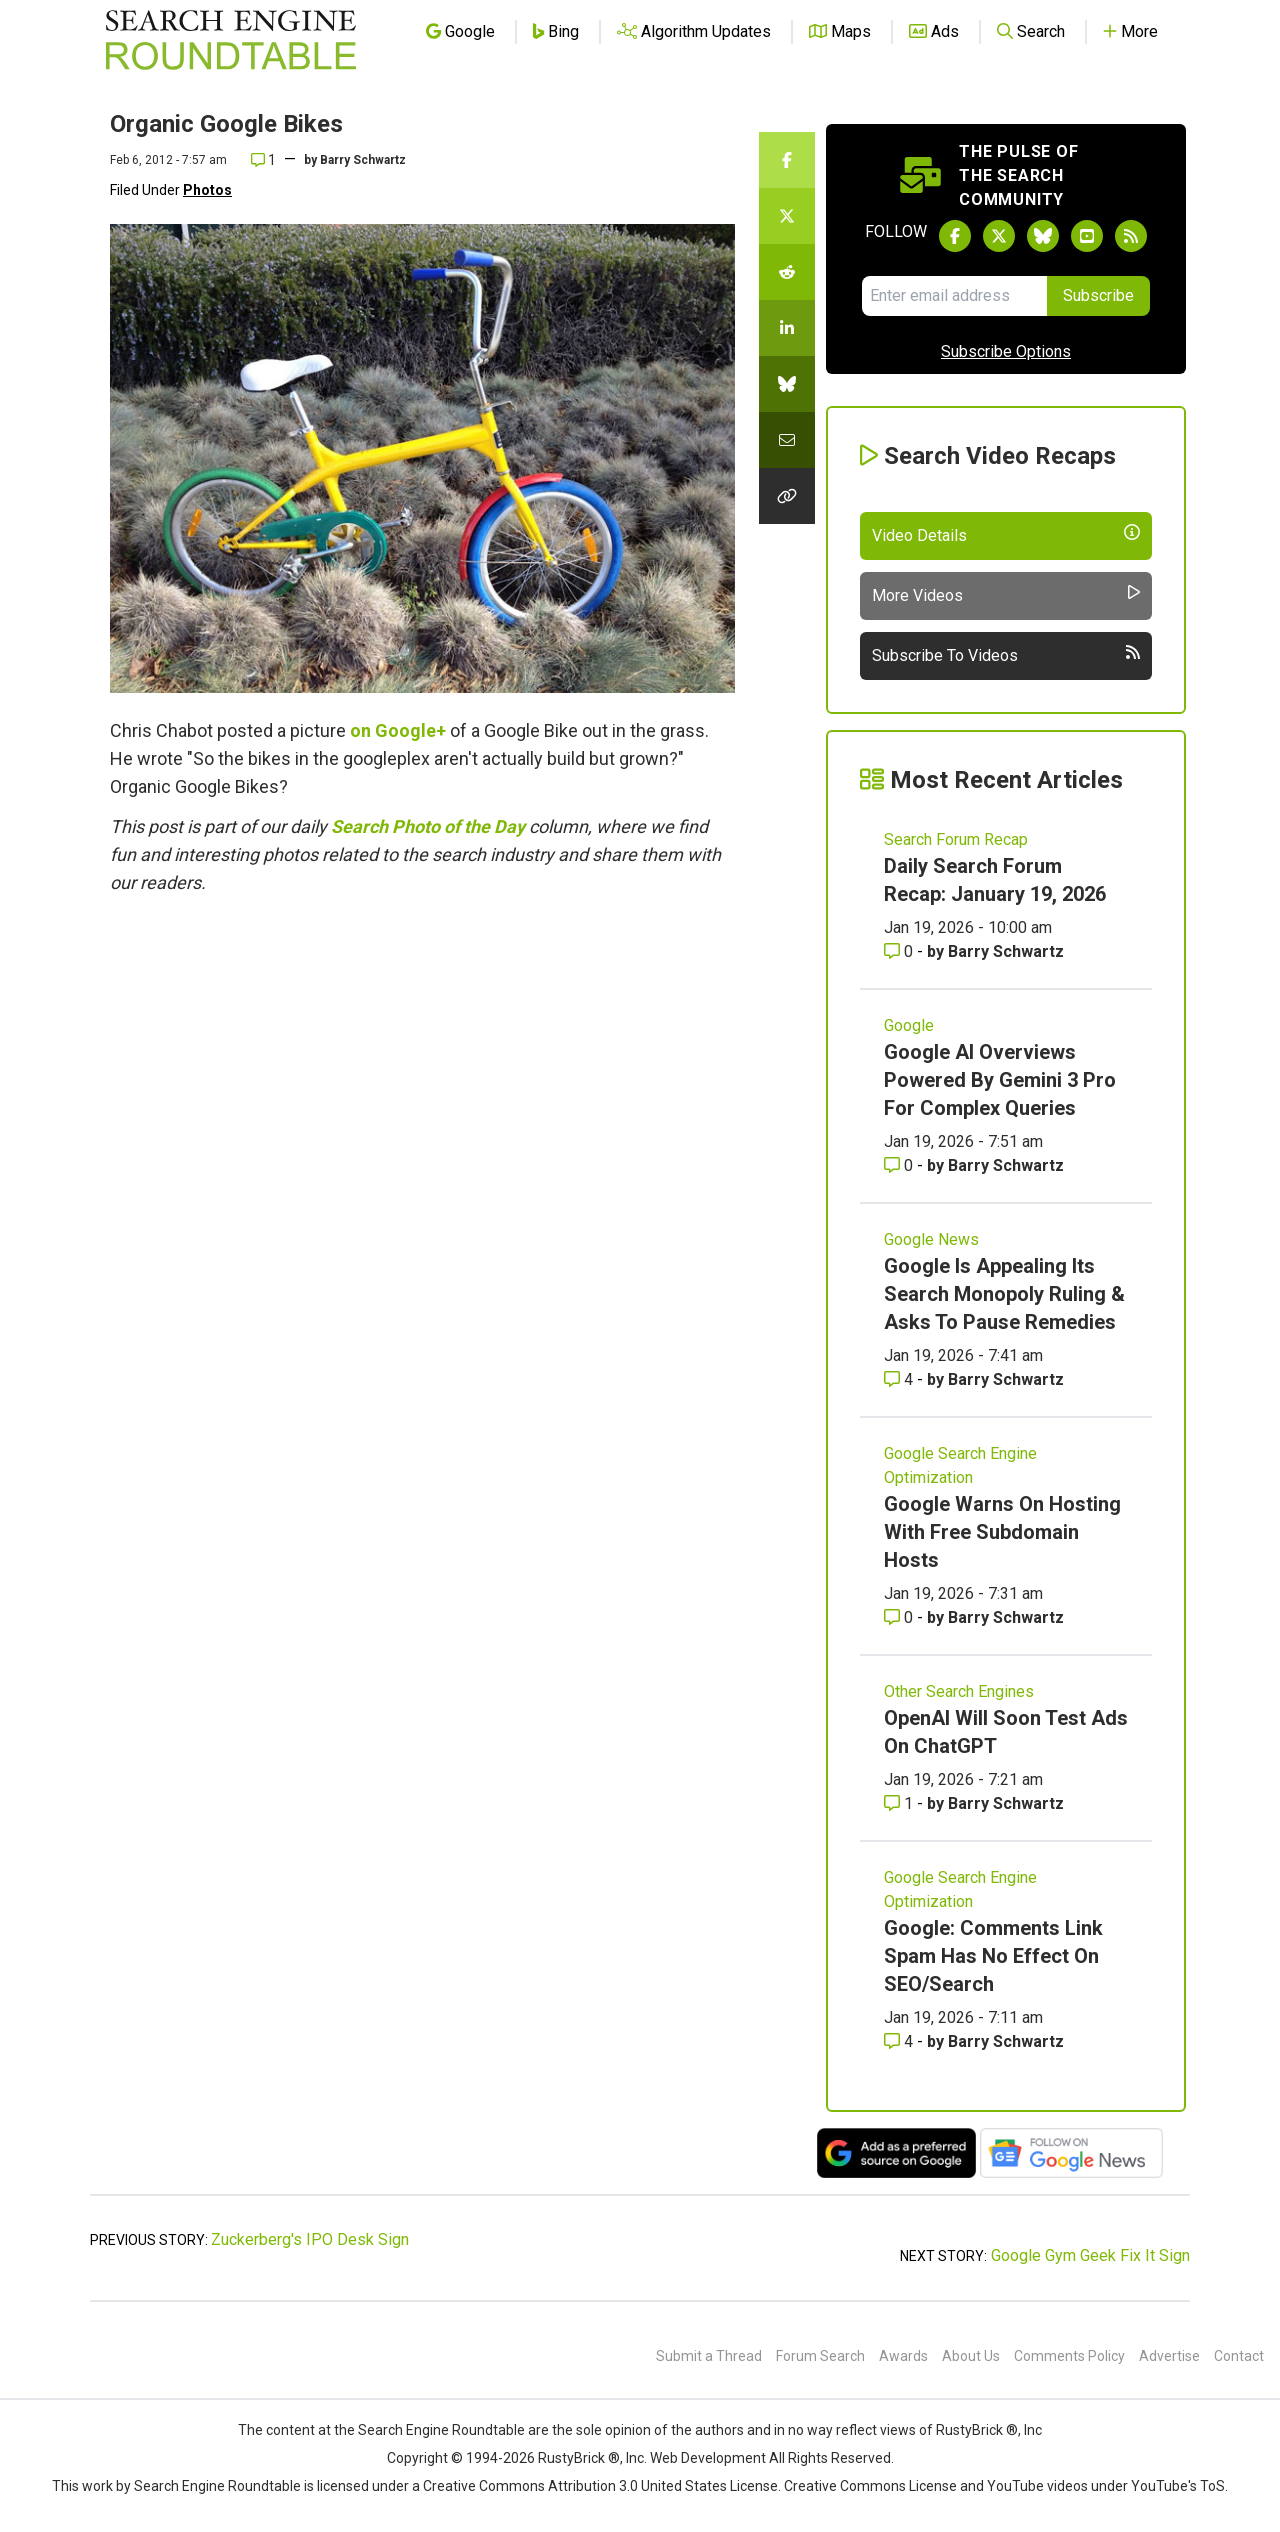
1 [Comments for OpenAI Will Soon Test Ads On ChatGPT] (900, 1803)
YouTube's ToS (1178, 2486)
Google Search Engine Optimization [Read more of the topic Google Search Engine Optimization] (960, 1465)
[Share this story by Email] (787, 440)
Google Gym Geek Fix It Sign (1090, 2255)
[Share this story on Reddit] (787, 272)
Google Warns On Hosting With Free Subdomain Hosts (1002, 1532)
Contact (1239, 2356)
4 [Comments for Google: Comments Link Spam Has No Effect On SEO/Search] (900, 2041)
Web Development (708, 2458)
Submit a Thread (709, 2356)
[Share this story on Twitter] (787, 216)
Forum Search (820, 2356)
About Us (971, 2356)
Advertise (1169, 2356)
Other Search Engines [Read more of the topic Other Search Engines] (959, 1691)
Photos (207, 190)
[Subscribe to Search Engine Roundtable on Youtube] (1087, 236)
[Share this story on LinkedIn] (787, 328)
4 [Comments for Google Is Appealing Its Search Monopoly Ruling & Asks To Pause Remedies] (900, 1379)
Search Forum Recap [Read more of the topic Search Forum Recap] (956, 839)
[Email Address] (954, 296)
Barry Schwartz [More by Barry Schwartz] (1006, 951)
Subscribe (1098, 295)
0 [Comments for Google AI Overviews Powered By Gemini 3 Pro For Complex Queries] (900, 1165)
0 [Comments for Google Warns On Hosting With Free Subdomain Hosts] (900, 1617)
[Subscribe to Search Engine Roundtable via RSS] (1131, 236)
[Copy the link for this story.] (787, 496)
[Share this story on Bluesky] (787, 384)
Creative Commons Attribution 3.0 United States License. (602, 2486)
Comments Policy (1069, 2356)
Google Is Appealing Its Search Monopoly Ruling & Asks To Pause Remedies (1004, 1294)
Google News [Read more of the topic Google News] (931, 1239)
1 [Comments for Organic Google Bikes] (263, 160)
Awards (903, 2356)
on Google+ (398, 730)
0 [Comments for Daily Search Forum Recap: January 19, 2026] (900, 951)
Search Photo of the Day (428, 826)
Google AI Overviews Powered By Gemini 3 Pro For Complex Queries (1000, 1080)
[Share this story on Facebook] (787, 160)
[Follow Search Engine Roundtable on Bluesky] (1043, 236)
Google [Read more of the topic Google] (909, 1025)
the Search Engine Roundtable (431, 2430)
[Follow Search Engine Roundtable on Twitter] (999, 236)
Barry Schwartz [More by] (363, 160)
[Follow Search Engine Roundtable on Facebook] (955, 236)
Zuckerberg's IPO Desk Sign (310, 2239)
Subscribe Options (1006, 351)
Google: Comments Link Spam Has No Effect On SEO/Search (993, 1956)
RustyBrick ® (579, 2458)
